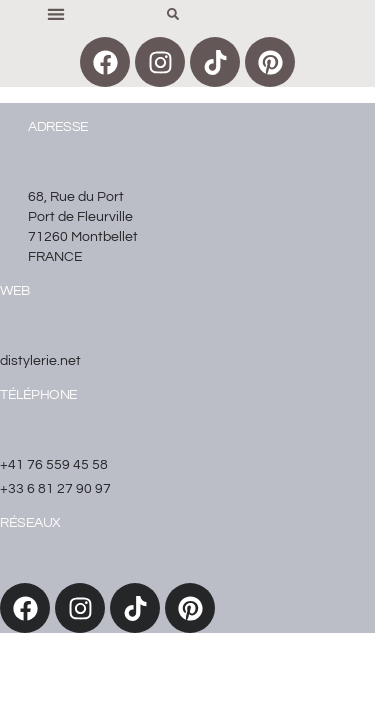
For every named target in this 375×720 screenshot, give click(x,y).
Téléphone (39, 395)
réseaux (30, 523)
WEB (15, 291)
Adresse (58, 127)
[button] (55, 13)
